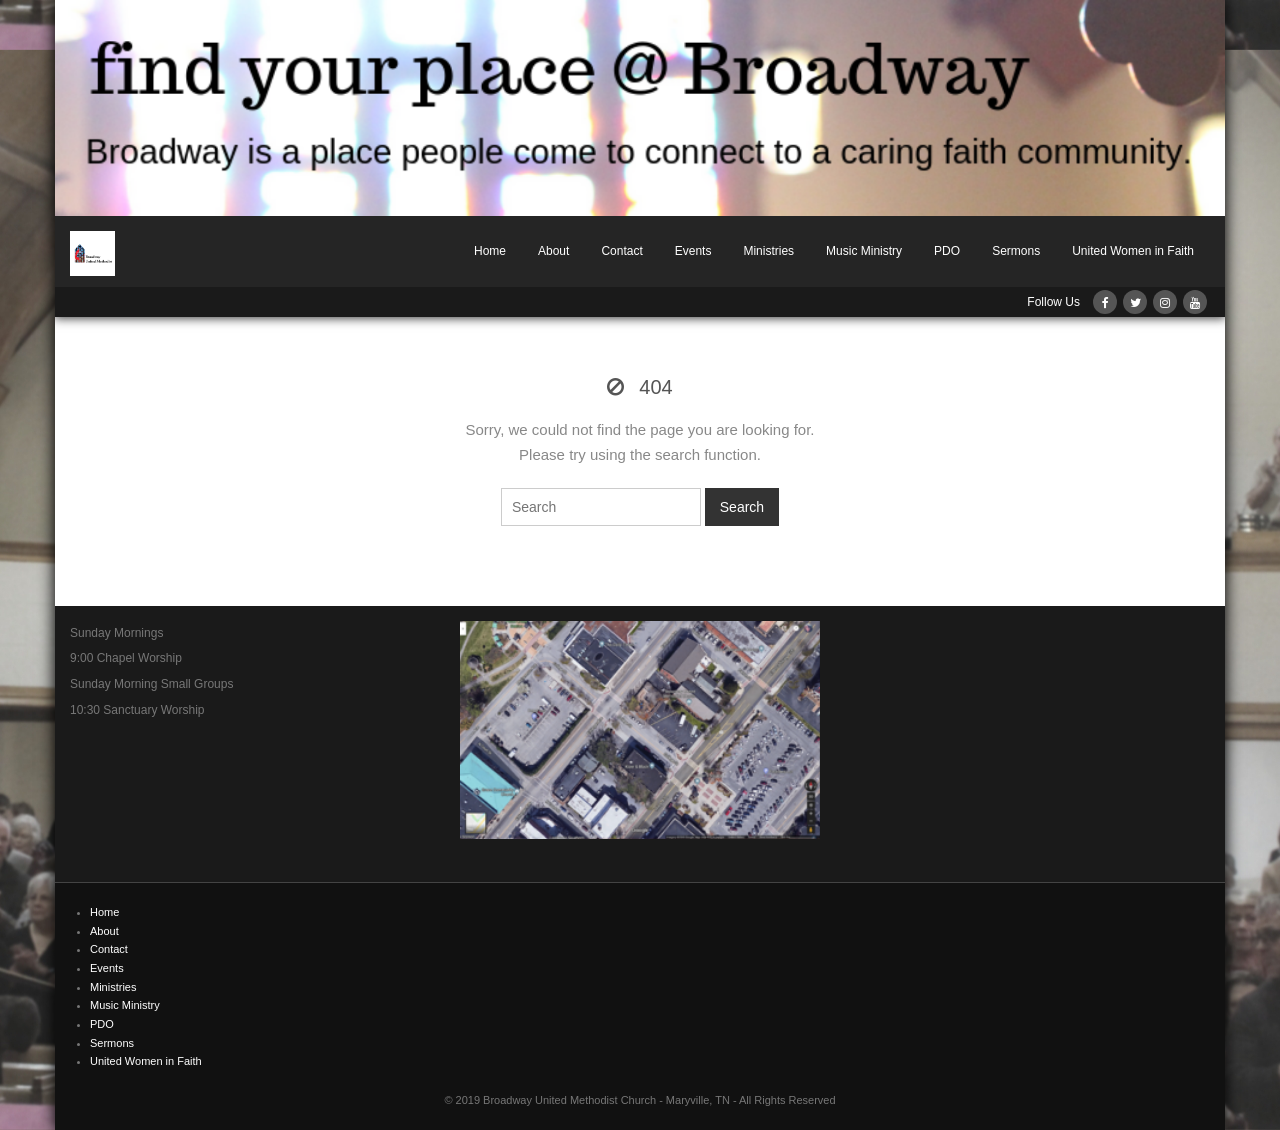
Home (490, 251)
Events (693, 251)
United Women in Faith (1133, 251)
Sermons (1016, 251)
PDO (947, 251)
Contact (621, 251)
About (553, 251)
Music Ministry (864, 251)
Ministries (768, 251)
